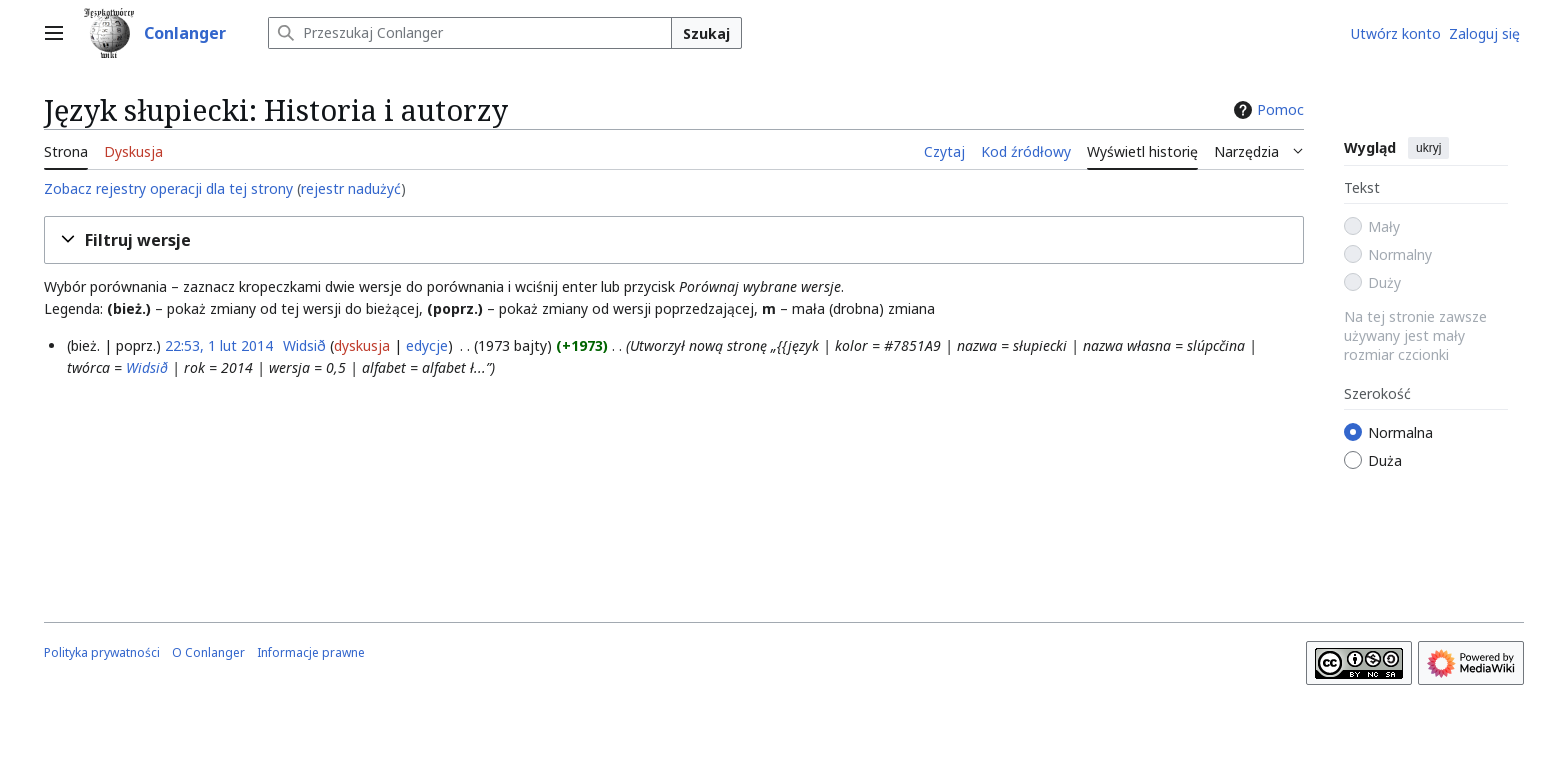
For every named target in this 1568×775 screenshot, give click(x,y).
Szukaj (706, 33)
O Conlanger (208, 652)
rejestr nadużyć (351, 188)
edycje (427, 345)
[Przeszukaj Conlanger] (470, 33)
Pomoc (1266, 109)
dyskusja (362, 345)
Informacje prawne (311, 652)
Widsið (147, 367)
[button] (674, 240)
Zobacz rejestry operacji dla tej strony (168, 188)
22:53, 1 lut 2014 (219, 345)
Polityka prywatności (102, 652)
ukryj (1428, 148)
